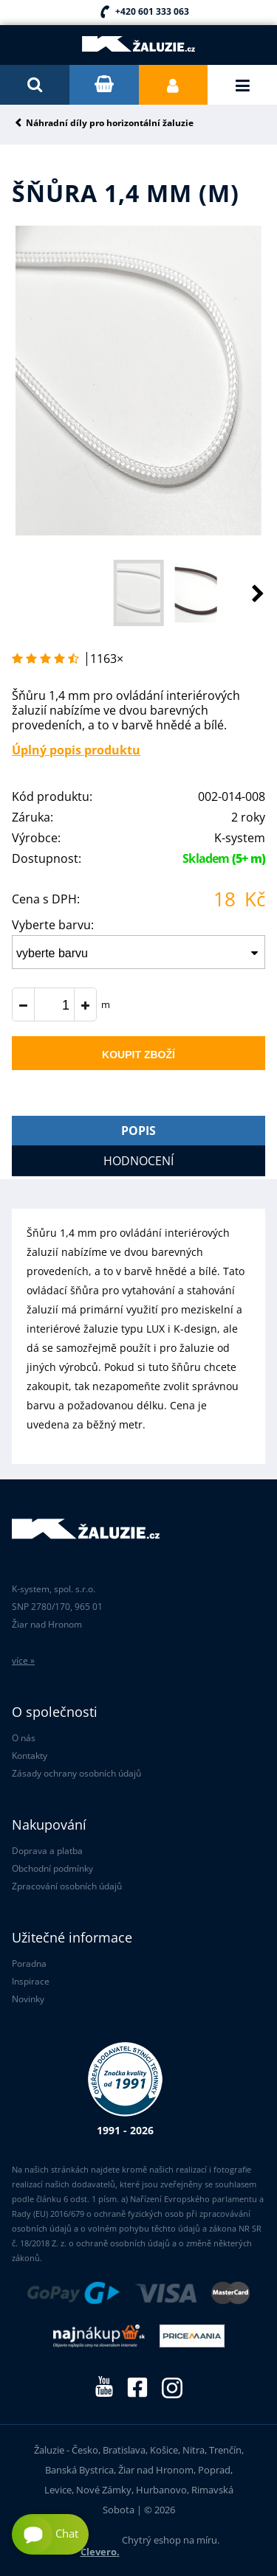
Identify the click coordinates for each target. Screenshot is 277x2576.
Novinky (28, 1999)
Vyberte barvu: (53, 924)
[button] (243, 593)
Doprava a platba (47, 1850)
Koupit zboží (138, 1054)
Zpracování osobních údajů (67, 1886)
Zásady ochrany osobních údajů (76, 1773)
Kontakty (29, 1755)
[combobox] (138, 952)
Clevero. (100, 2551)
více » (23, 1660)
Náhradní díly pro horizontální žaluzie (110, 123)
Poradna (29, 1963)
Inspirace (30, 1981)
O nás (23, 1738)
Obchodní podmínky (52, 1868)
